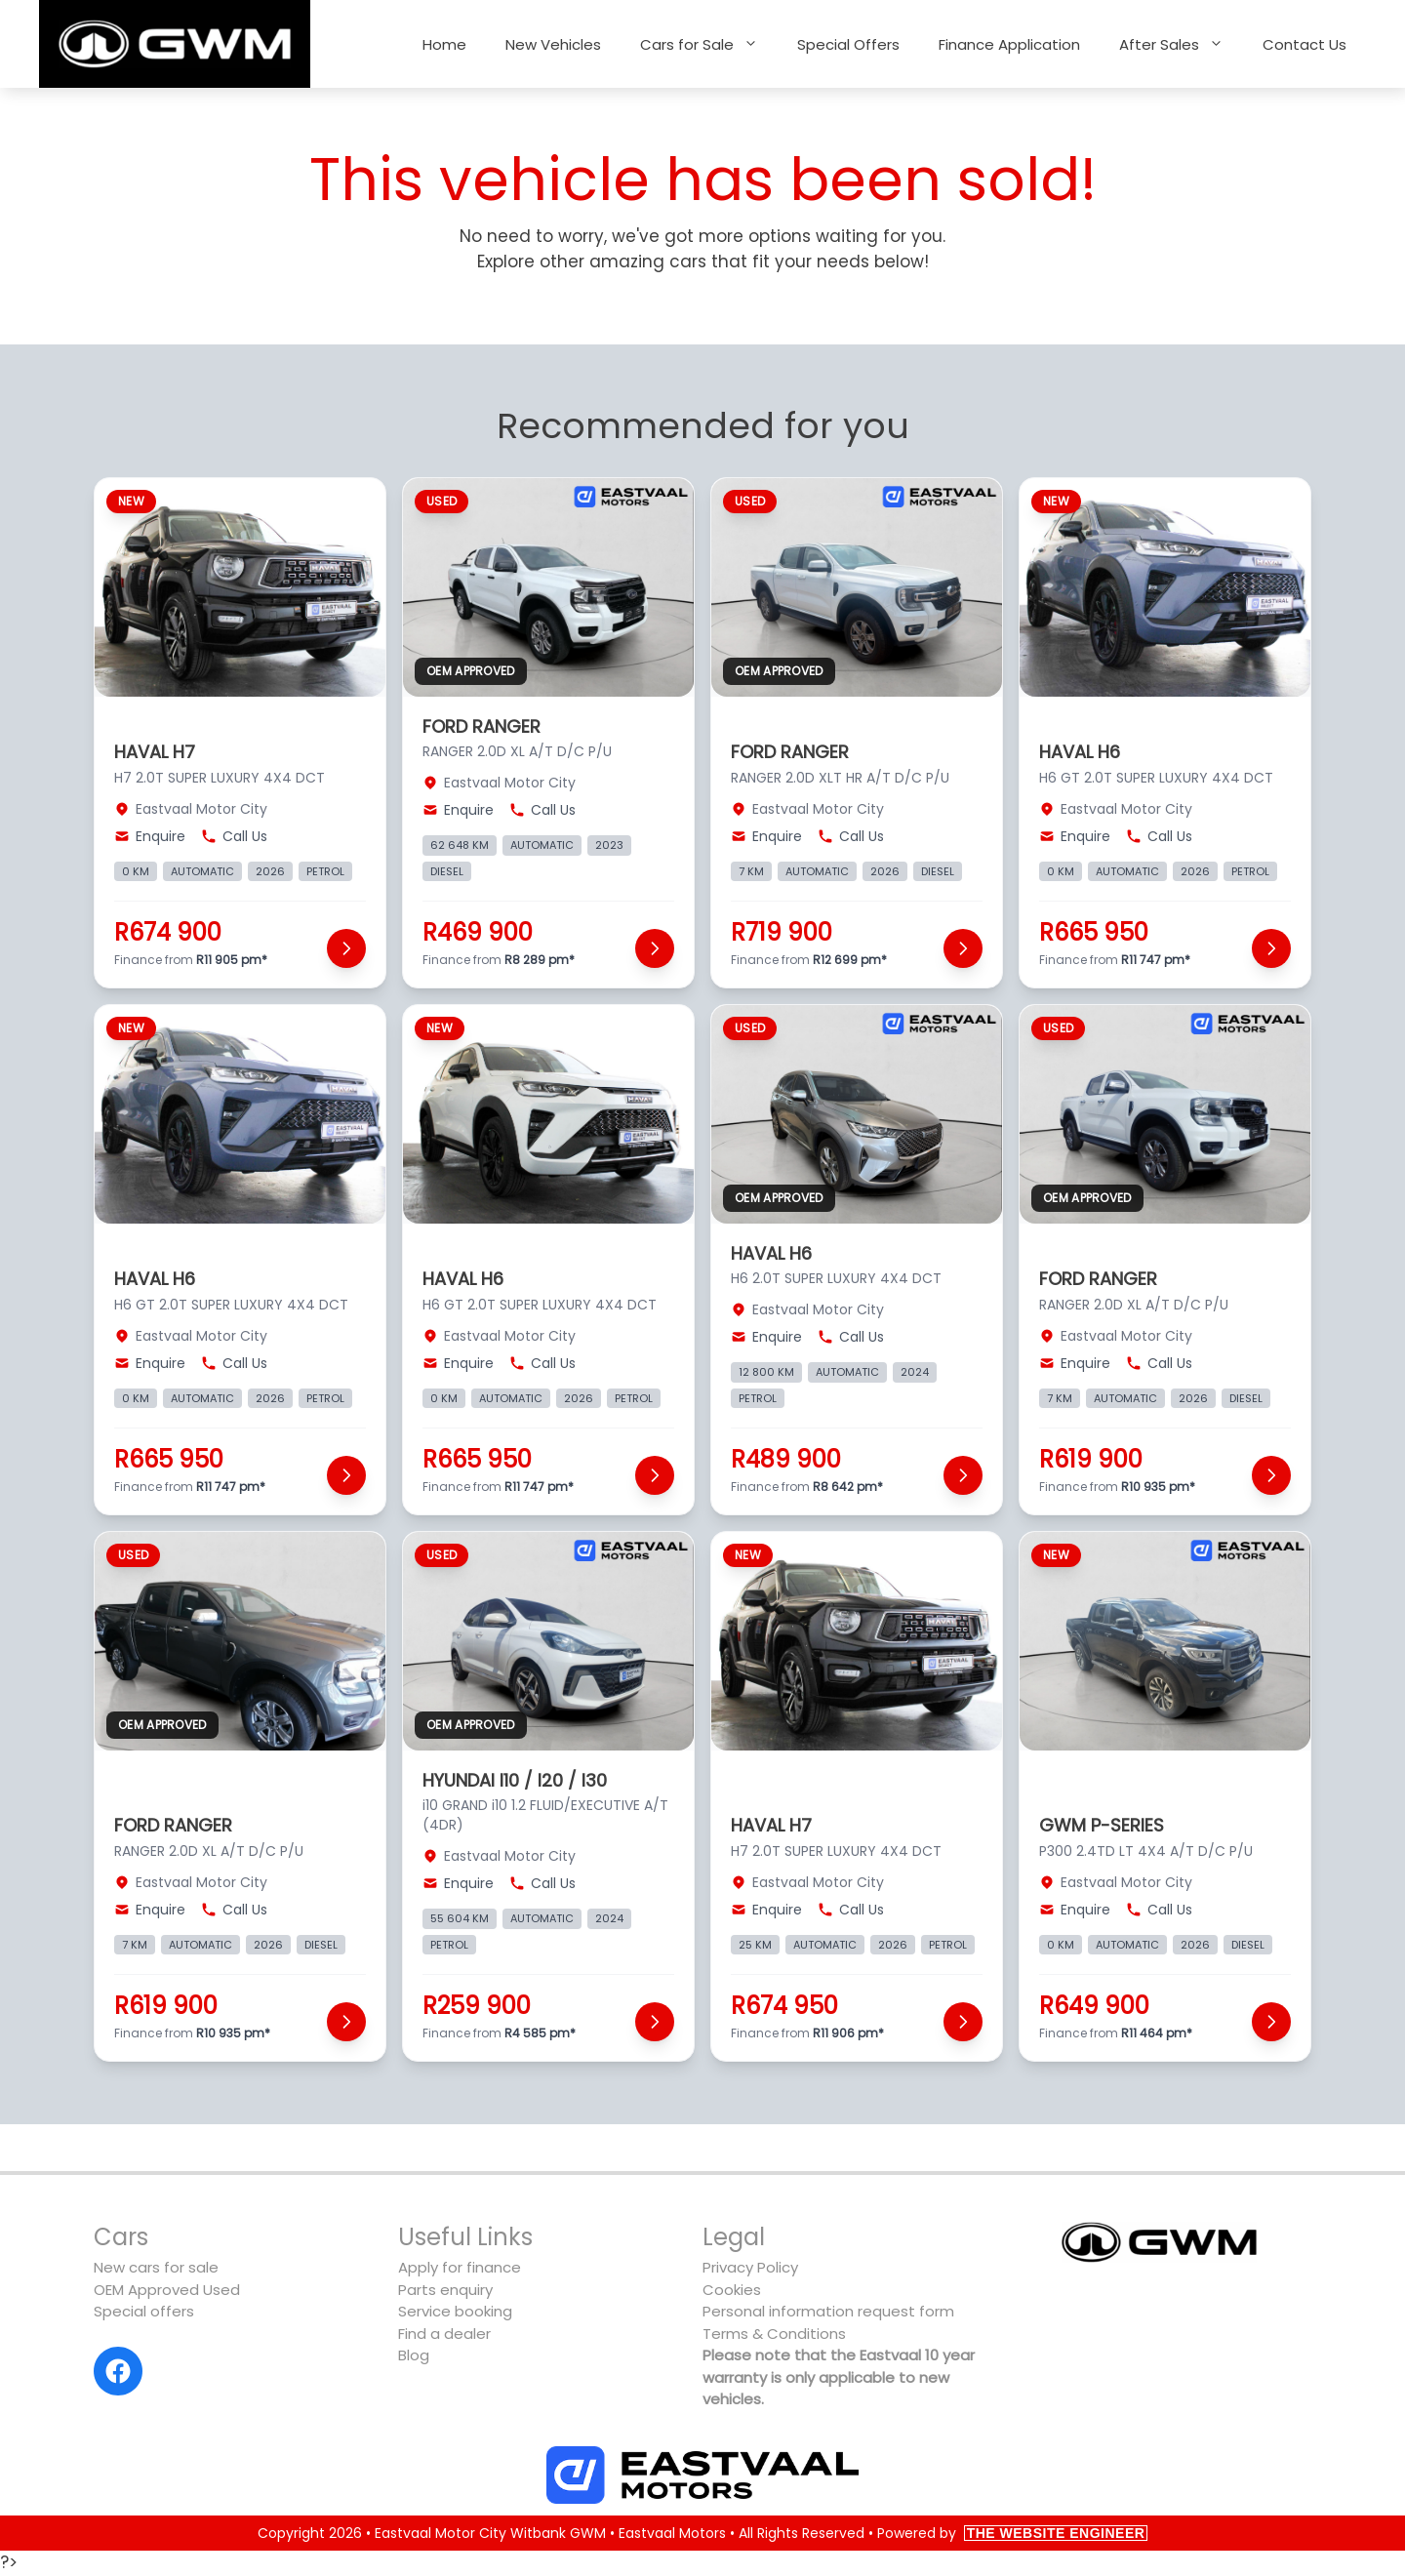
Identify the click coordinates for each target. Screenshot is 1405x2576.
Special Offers (848, 44)
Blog (413, 2355)
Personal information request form (828, 2311)
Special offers (144, 2311)
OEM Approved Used (167, 2289)
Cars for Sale (709, 44)
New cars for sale (156, 2267)
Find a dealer (444, 2333)
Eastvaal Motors (672, 2533)
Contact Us (1304, 44)
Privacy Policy (750, 2267)
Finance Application (1009, 44)
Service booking (455, 2311)
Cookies (731, 2289)
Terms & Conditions (774, 2333)
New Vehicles (553, 44)
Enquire (149, 836)
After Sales (1181, 44)
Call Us (234, 836)
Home (444, 44)
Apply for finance (459, 2267)
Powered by (1012, 2533)
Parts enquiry (445, 2289)
